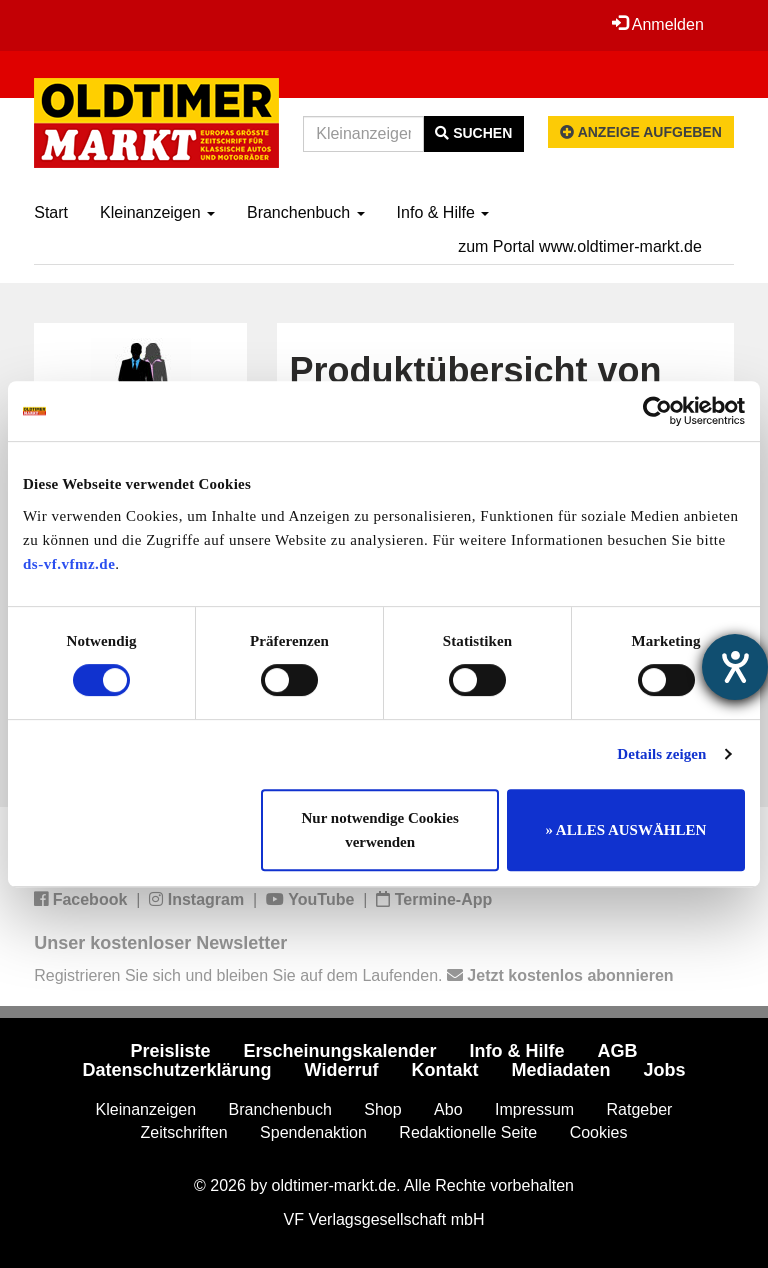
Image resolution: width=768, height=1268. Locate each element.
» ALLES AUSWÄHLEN (625, 830)
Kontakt (444, 1070)
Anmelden (658, 24)
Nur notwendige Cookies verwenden (380, 830)
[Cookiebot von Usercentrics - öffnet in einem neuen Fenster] (657, 411)
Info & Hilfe (443, 212)
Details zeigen (661, 754)
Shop (382, 1109)
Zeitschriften (184, 1132)
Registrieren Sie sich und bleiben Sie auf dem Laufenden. (353, 975)
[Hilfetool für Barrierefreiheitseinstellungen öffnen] (735, 667)
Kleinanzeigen (157, 212)
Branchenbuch (306, 212)
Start (51, 212)
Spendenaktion (313, 1132)
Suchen (473, 133)
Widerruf (342, 1070)
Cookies (599, 1132)
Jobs (664, 1070)
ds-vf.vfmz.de (69, 564)
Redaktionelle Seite (468, 1132)
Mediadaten (560, 1070)
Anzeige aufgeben (641, 132)
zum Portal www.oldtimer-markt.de (580, 246)
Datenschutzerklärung (177, 1070)
